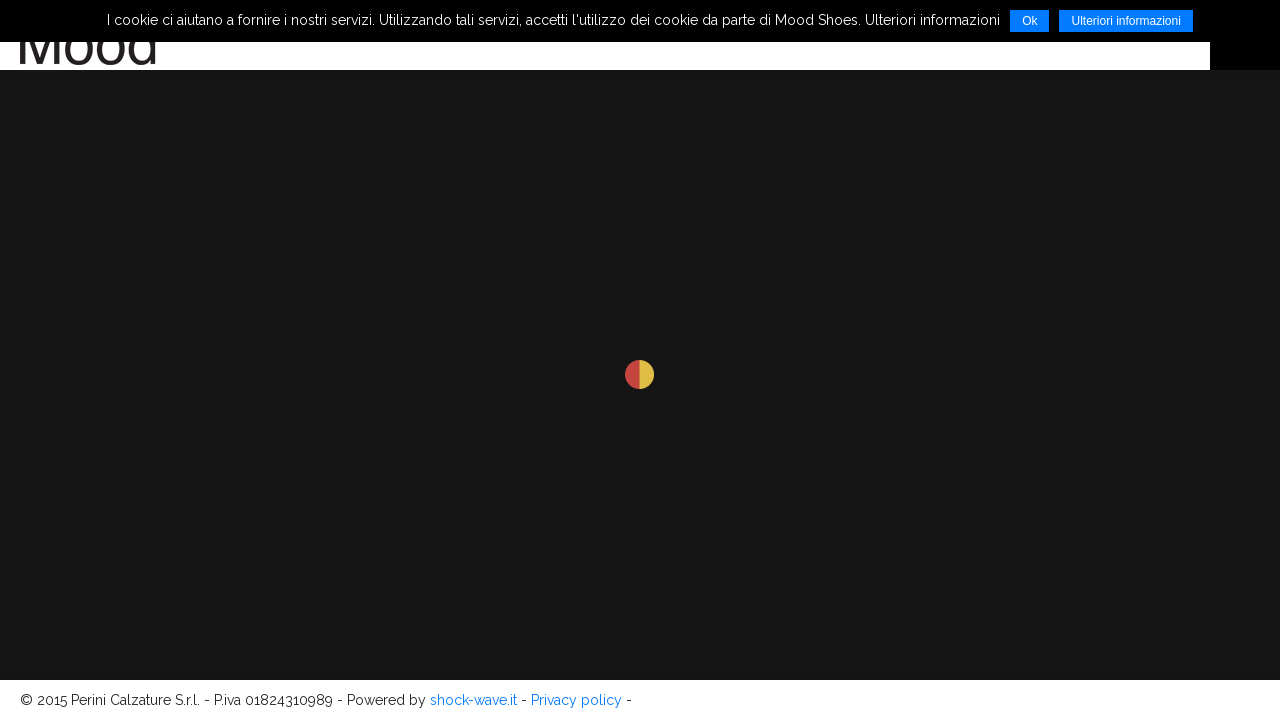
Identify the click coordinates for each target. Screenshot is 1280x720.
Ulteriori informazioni (1125, 21)
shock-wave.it (473, 700)
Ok (1029, 21)
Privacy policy (576, 700)
